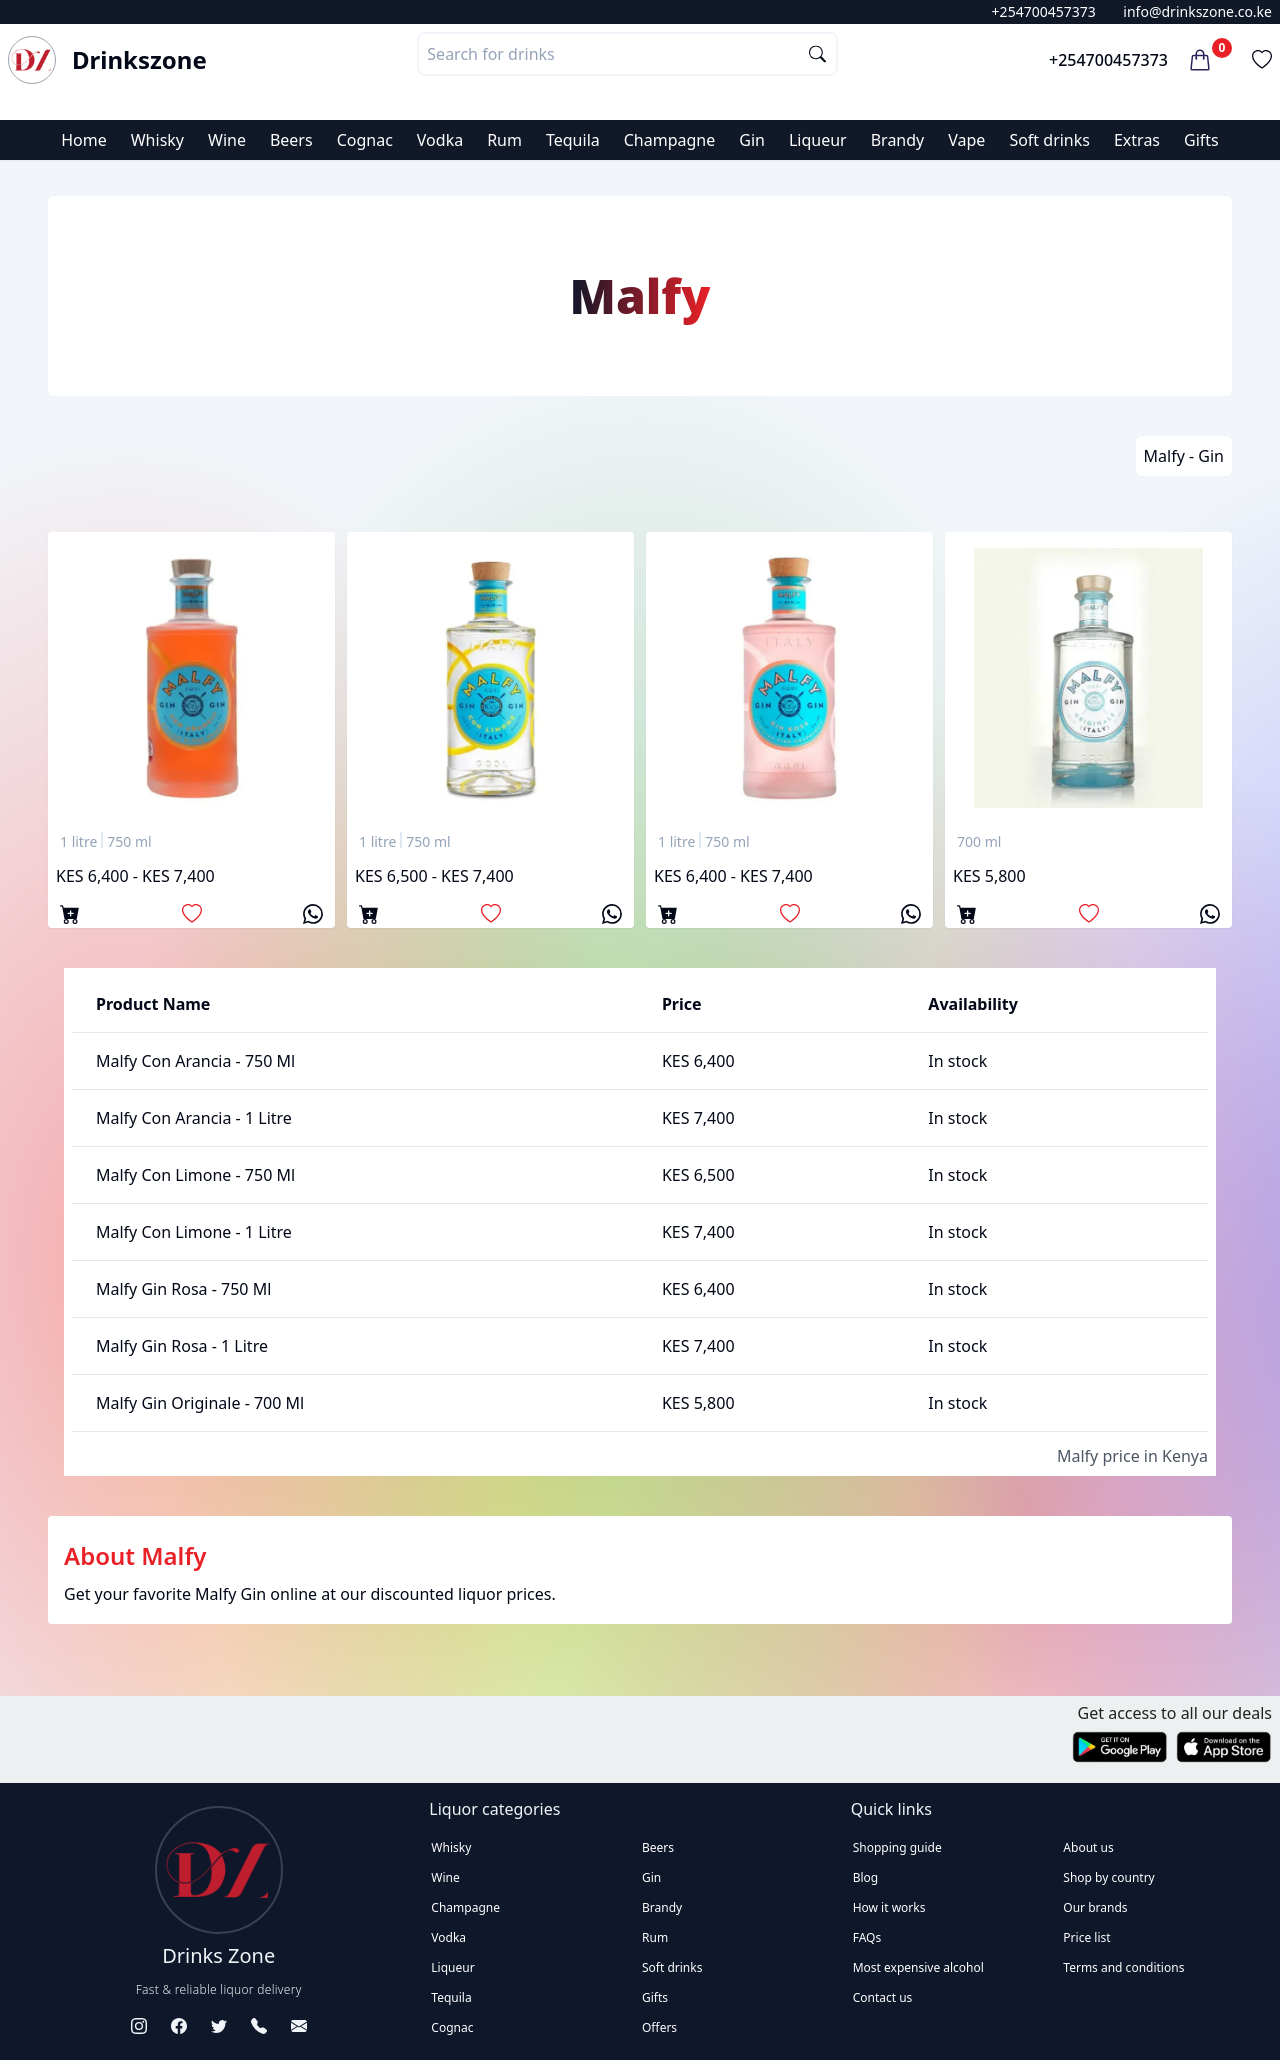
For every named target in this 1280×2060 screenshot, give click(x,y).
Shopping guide (897, 1847)
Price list (1086, 1937)
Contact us (883, 1997)
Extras (1137, 140)
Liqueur (818, 140)
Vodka (440, 140)
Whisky (157, 140)
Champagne (670, 140)
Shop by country (1108, 1877)
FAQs (867, 1937)
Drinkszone (139, 60)
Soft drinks (1049, 140)
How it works (889, 1907)
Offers (659, 2027)
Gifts (1201, 140)
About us (1088, 1847)
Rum (504, 140)
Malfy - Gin (1184, 456)
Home (84, 140)
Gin (752, 140)
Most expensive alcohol (918, 1967)
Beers (291, 140)
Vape (966, 140)
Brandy (898, 140)
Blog (866, 1877)
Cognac (365, 140)
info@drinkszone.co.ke (1197, 11)
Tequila (573, 140)
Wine (227, 140)
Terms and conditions (1123, 1967)
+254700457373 (1044, 11)
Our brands (1095, 1907)
